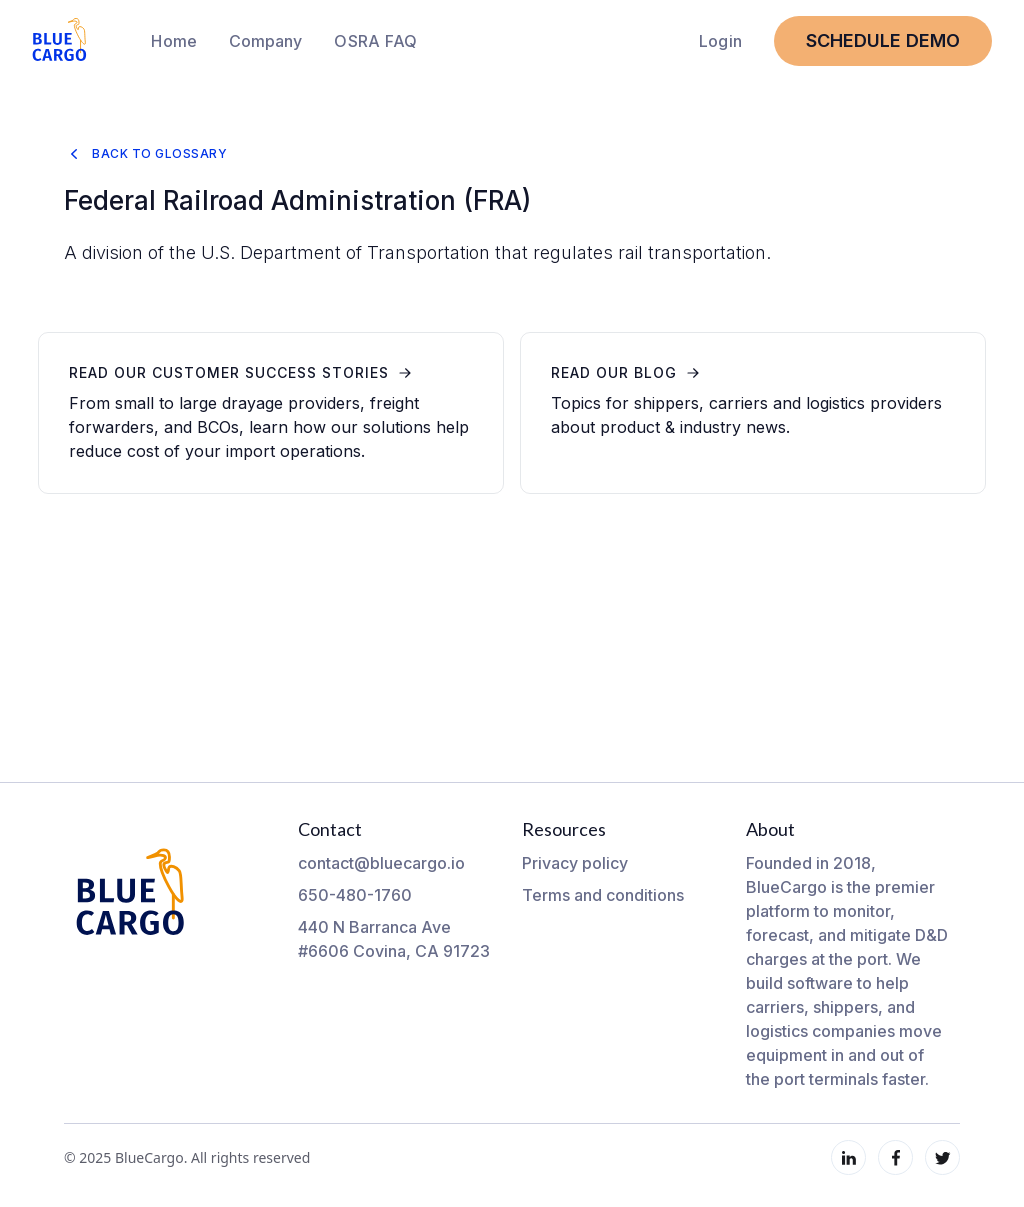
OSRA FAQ (375, 41)
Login (720, 41)
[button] (265, 41)
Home (174, 41)
